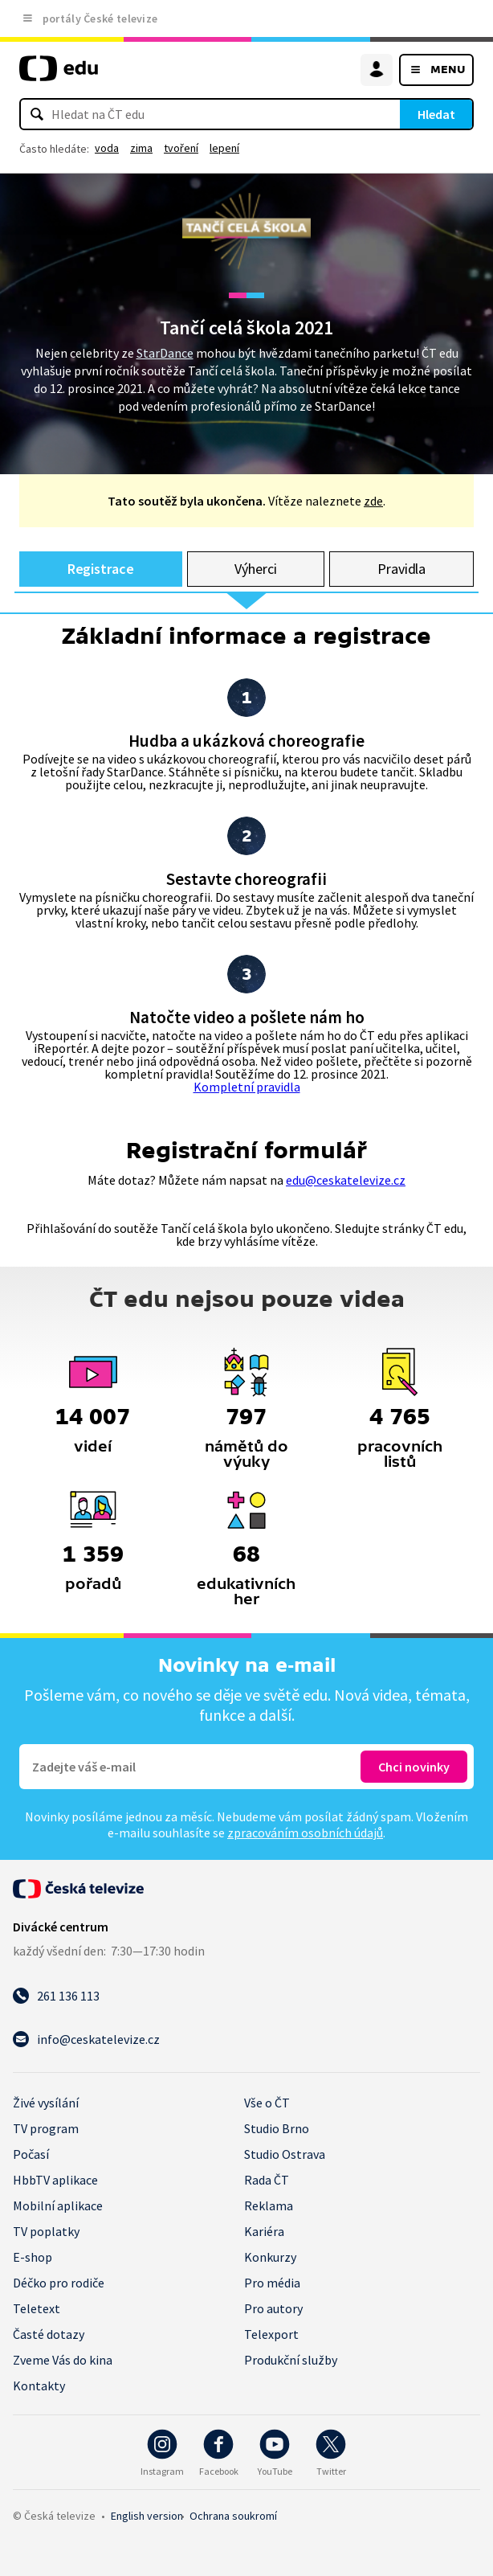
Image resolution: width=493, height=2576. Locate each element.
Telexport (271, 2334)
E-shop (32, 2257)
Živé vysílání (46, 2103)
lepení (224, 148)
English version (147, 2515)
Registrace (100, 568)
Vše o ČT (267, 2103)
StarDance (165, 353)
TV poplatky (46, 2231)
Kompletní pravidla (247, 1087)
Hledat (436, 114)
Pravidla (401, 568)
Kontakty (39, 2385)
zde (373, 501)
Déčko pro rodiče (58, 2283)
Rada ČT (266, 2180)
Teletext (36, 2308)
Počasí (31, 2154)
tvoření (181, 148)
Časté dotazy (48, 2334)
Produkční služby (290, 2360)
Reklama (268, 2205)
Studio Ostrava (284, 2154)
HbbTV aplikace (55, 2180)
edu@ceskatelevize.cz (345, 1180)
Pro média (272, 2283)
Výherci (255, 568)
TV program (46, 2128)
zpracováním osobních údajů (305, 1832)
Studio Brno (276, 2128)
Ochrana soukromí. (233, 2515)
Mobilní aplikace (58, 2205)
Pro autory (273, 2308)
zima (141, 148)
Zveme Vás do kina (62, 2360)
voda (107, 148)
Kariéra (264, 2231)
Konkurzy (270, 2257)
